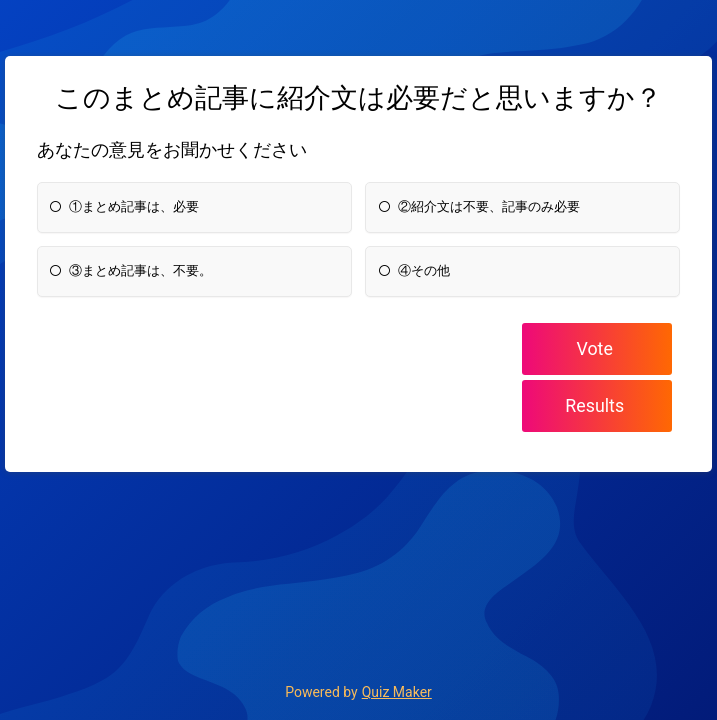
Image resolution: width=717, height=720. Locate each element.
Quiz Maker (397, 692)
